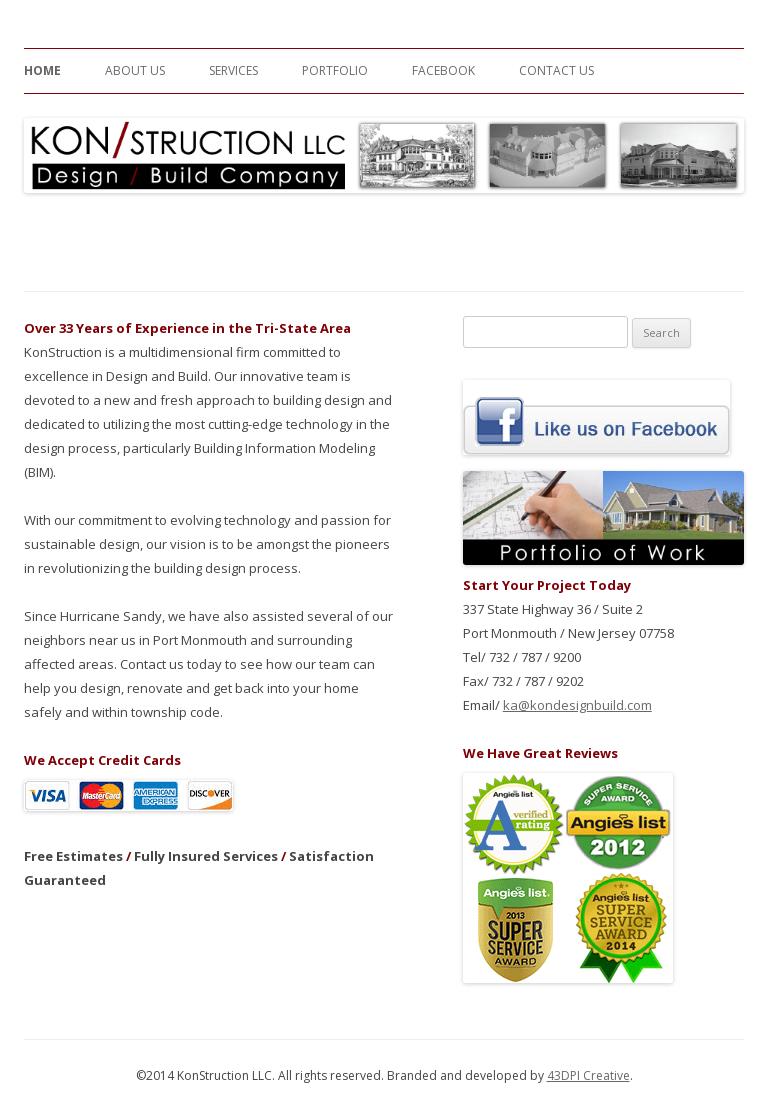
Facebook (443, 70)
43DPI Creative (588, 1075)
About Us (135, 70)
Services (233, 70)
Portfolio (335, 70)
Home (42, 70)
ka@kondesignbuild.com (577, 705)
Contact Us (556, 70)
